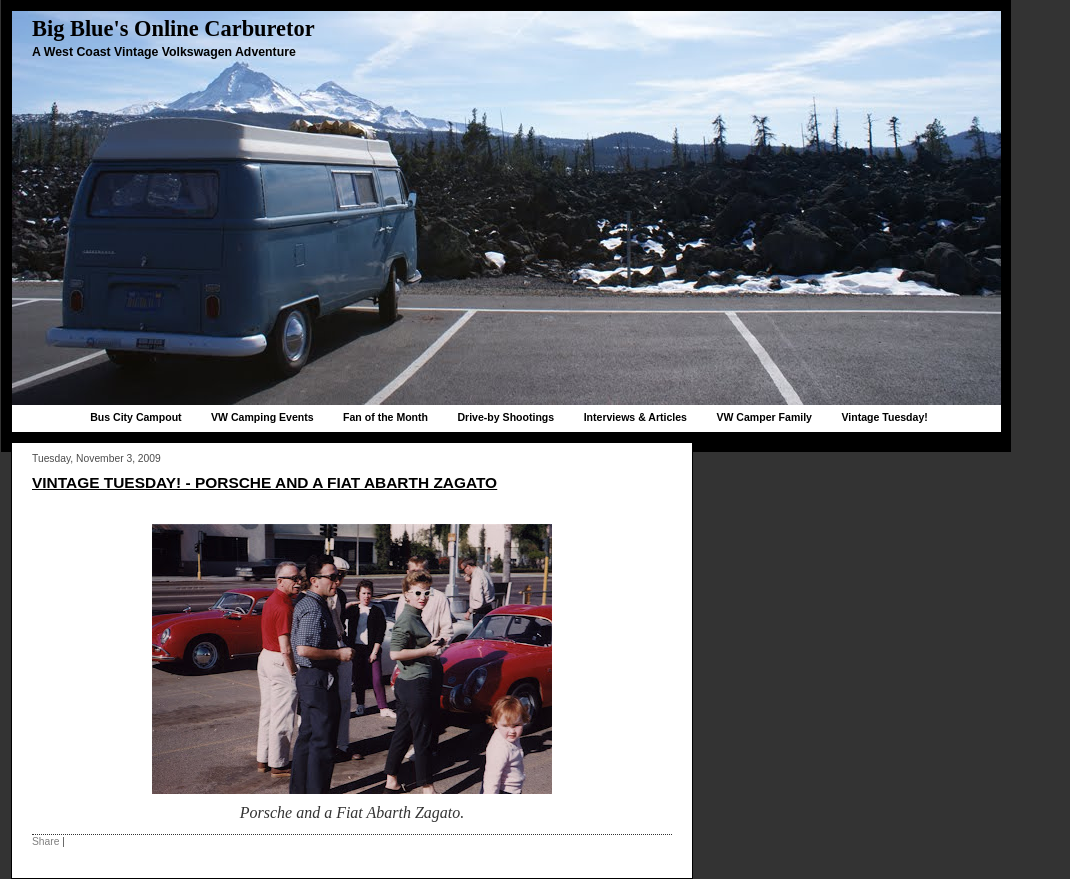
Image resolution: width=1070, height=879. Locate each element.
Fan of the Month (385, 417)
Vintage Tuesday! (884, 417)
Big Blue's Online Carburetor (173, 28)
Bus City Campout (135, 417)
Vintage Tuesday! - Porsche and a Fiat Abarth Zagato (264, 482)
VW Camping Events (262, 417)
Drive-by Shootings (505, 417)
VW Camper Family (764, 417)
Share (45, 841)
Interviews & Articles (635, 417)
